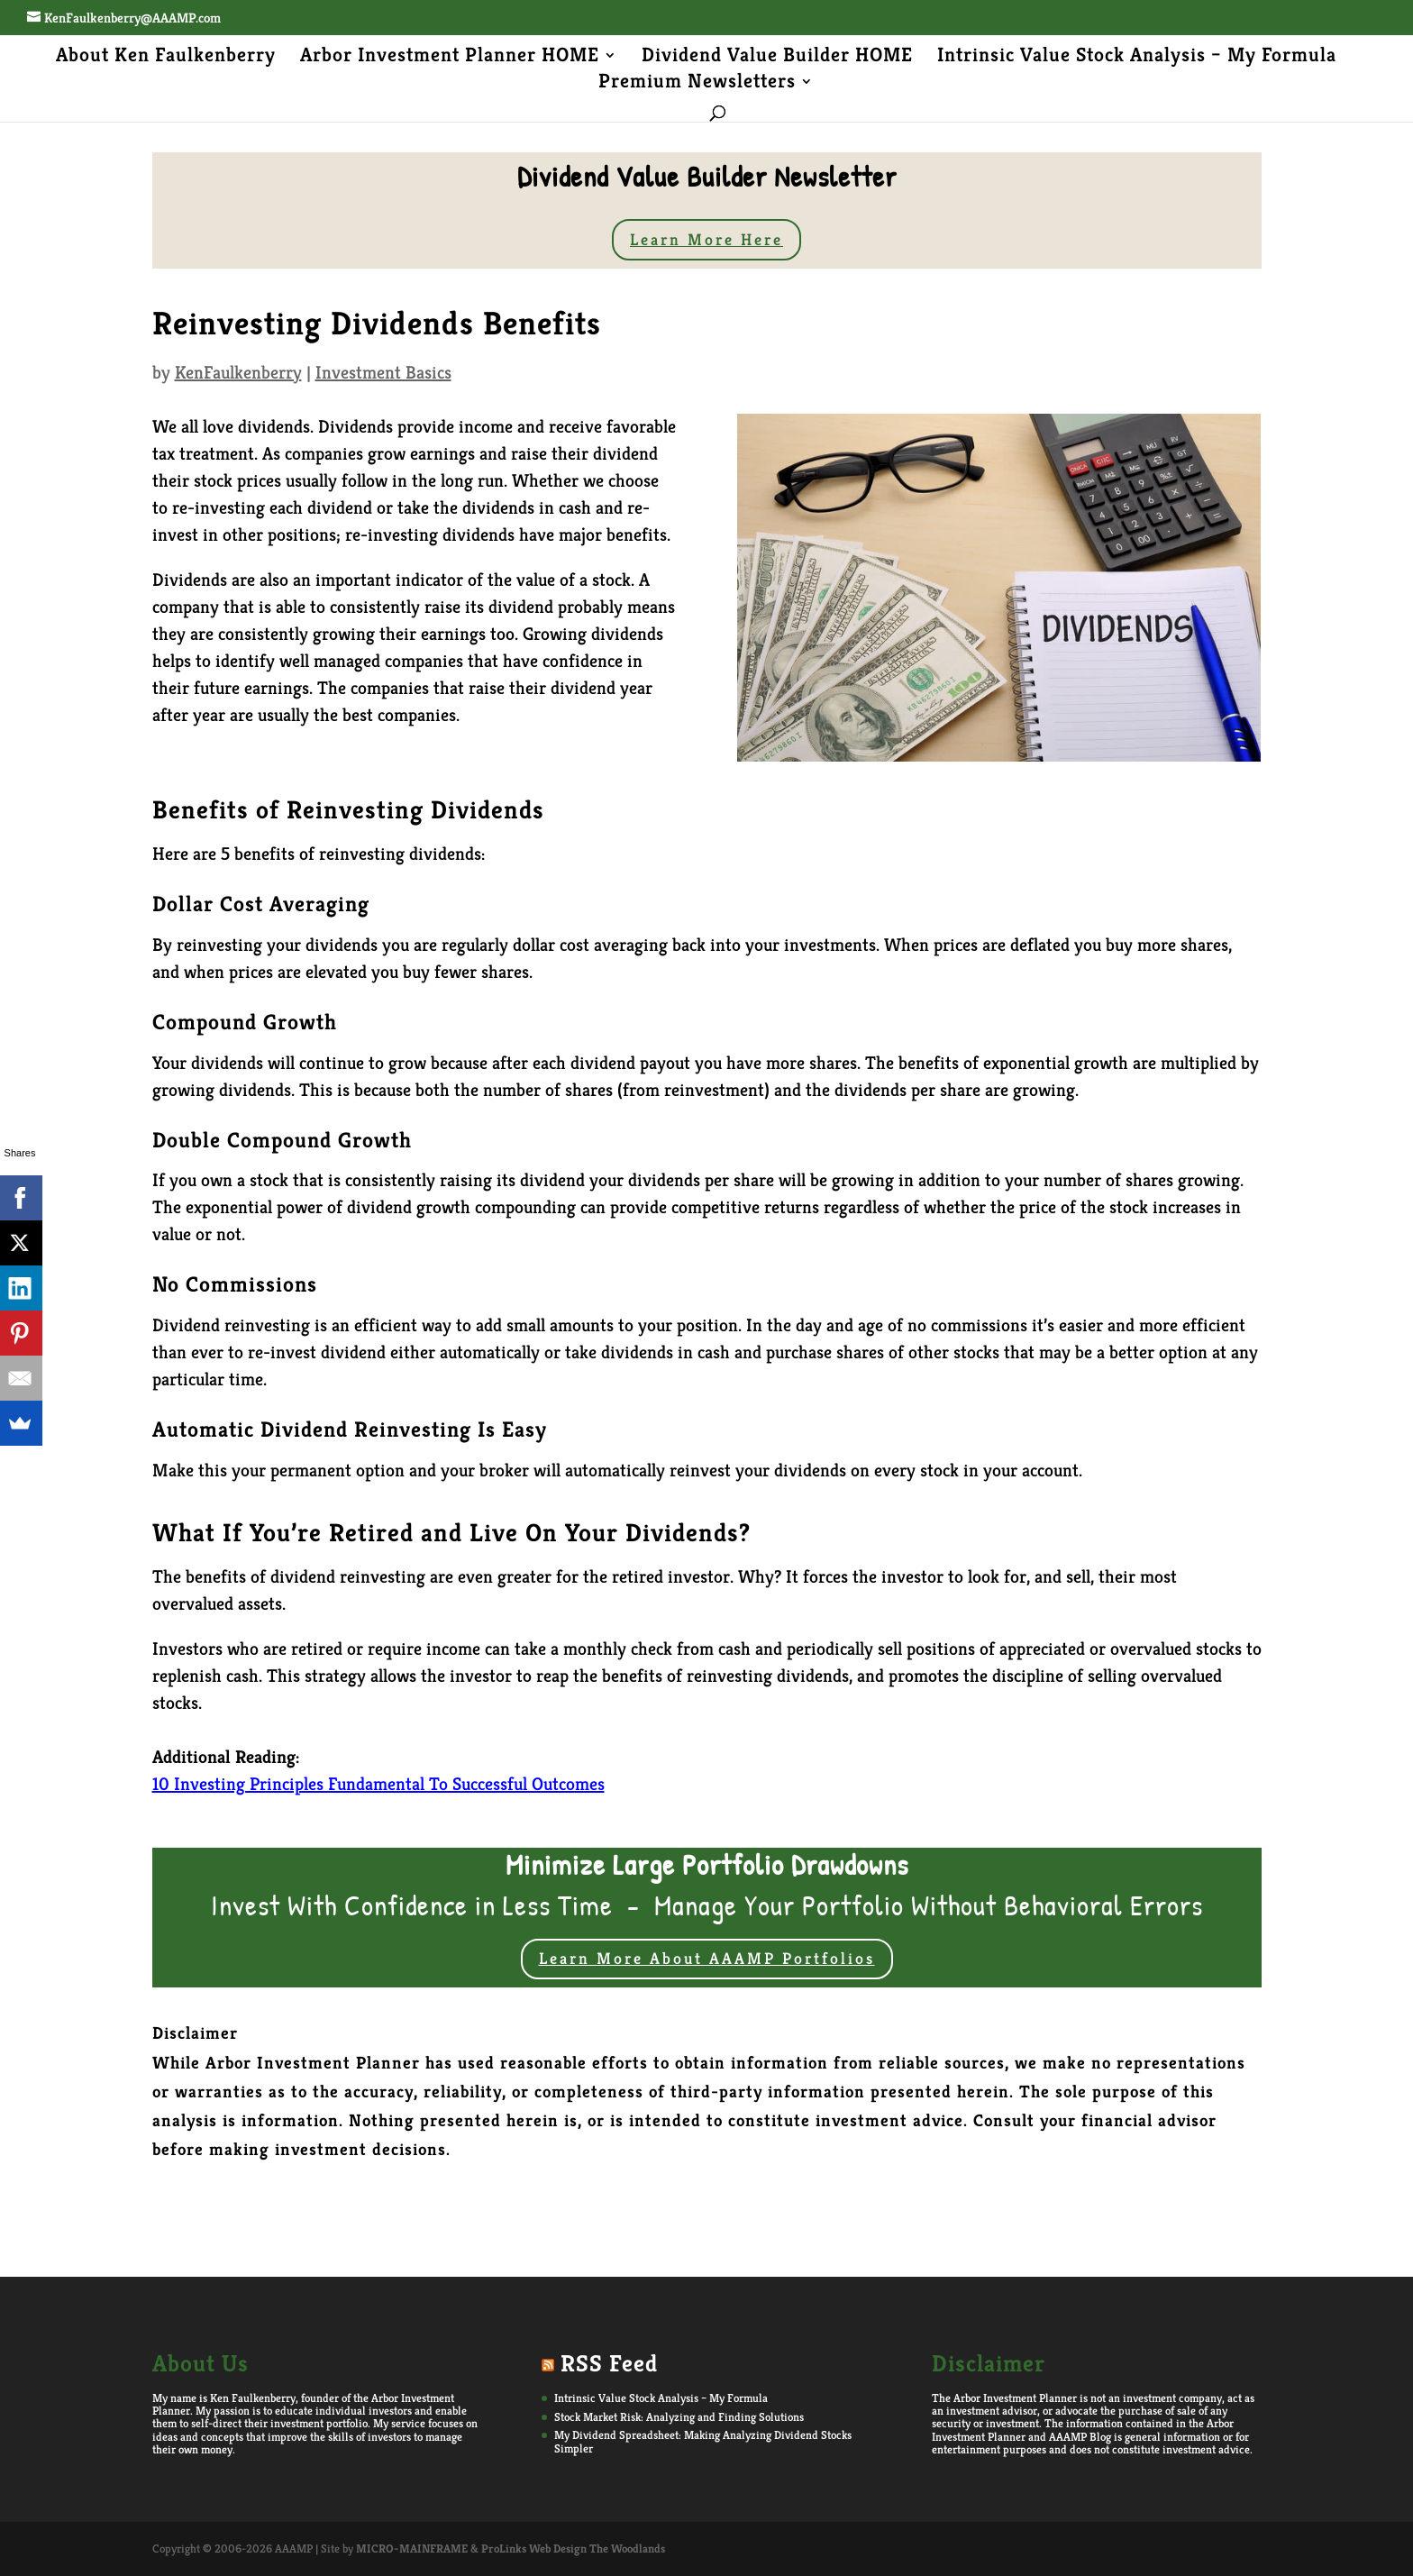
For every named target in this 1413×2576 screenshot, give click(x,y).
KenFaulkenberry (238, 372)
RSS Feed (609, 2363)
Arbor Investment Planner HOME (449, 58)
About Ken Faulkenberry (166, 58)
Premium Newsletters (697, 84)
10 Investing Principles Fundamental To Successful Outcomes (378, 1784)
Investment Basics (383, 372)
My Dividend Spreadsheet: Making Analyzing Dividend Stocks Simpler (703, 2441)
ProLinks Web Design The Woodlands (573, 2548)
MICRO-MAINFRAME (412, 2548)
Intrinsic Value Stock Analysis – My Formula (1136, 58)
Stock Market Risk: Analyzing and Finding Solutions (679, 2417)
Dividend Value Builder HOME (777, 58)
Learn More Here (706, 239)
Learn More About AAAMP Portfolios (707, 1958)
